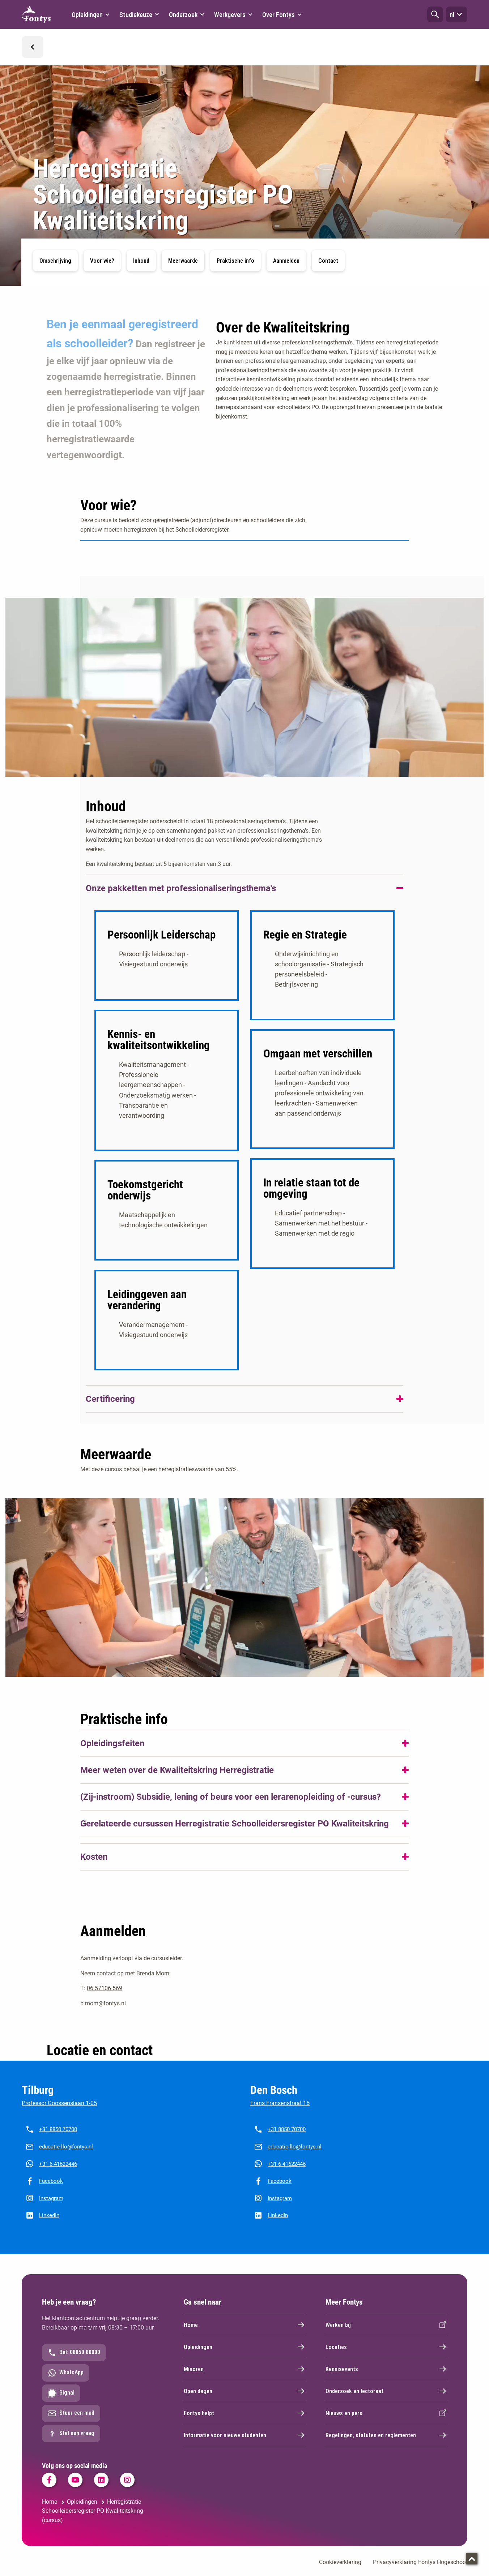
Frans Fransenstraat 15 (280, 2112)
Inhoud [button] (141, 260)
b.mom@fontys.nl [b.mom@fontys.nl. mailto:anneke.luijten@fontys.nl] (103, 2012)
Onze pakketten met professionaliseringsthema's (181, 888)
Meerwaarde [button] (183, 260)
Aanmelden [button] (286, 260)
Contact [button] (328, 260)
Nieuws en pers (386, 2422)
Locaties (386, 2356)
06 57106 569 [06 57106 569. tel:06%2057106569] (104, 1996)
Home (244, 2334)
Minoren (244, 2378)
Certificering (110, 1408)
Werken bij (386, 2334)
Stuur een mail (71, 2422)
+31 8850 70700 (58, 2138)
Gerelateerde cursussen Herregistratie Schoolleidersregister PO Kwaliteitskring (234, 1833)
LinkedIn (49, 2224)
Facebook (51, 2189)
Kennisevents (386, 2378)
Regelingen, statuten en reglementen (386, 2444)
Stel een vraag (71, 2442)
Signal (61, 2401)
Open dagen (244, 2400)
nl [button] (457, 14)
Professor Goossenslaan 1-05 (59, 2112)
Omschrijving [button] (55, 260)
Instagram (51, 2207)
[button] (435, 14)
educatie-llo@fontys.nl (66, 2155)
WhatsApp (66, 2381)
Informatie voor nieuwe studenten (244, 2444)
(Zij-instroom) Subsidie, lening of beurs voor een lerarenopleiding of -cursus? (230, 1806)
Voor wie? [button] (102, 260)
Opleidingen (244, 2356)
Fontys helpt (244, 2422)
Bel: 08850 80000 (74, 2361)
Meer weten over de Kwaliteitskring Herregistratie (177, 1779)
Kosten (93, 1866)
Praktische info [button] (235, 260)
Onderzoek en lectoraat (386, 2400)
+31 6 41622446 (58, 2172)
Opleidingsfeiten (112, 1752)
